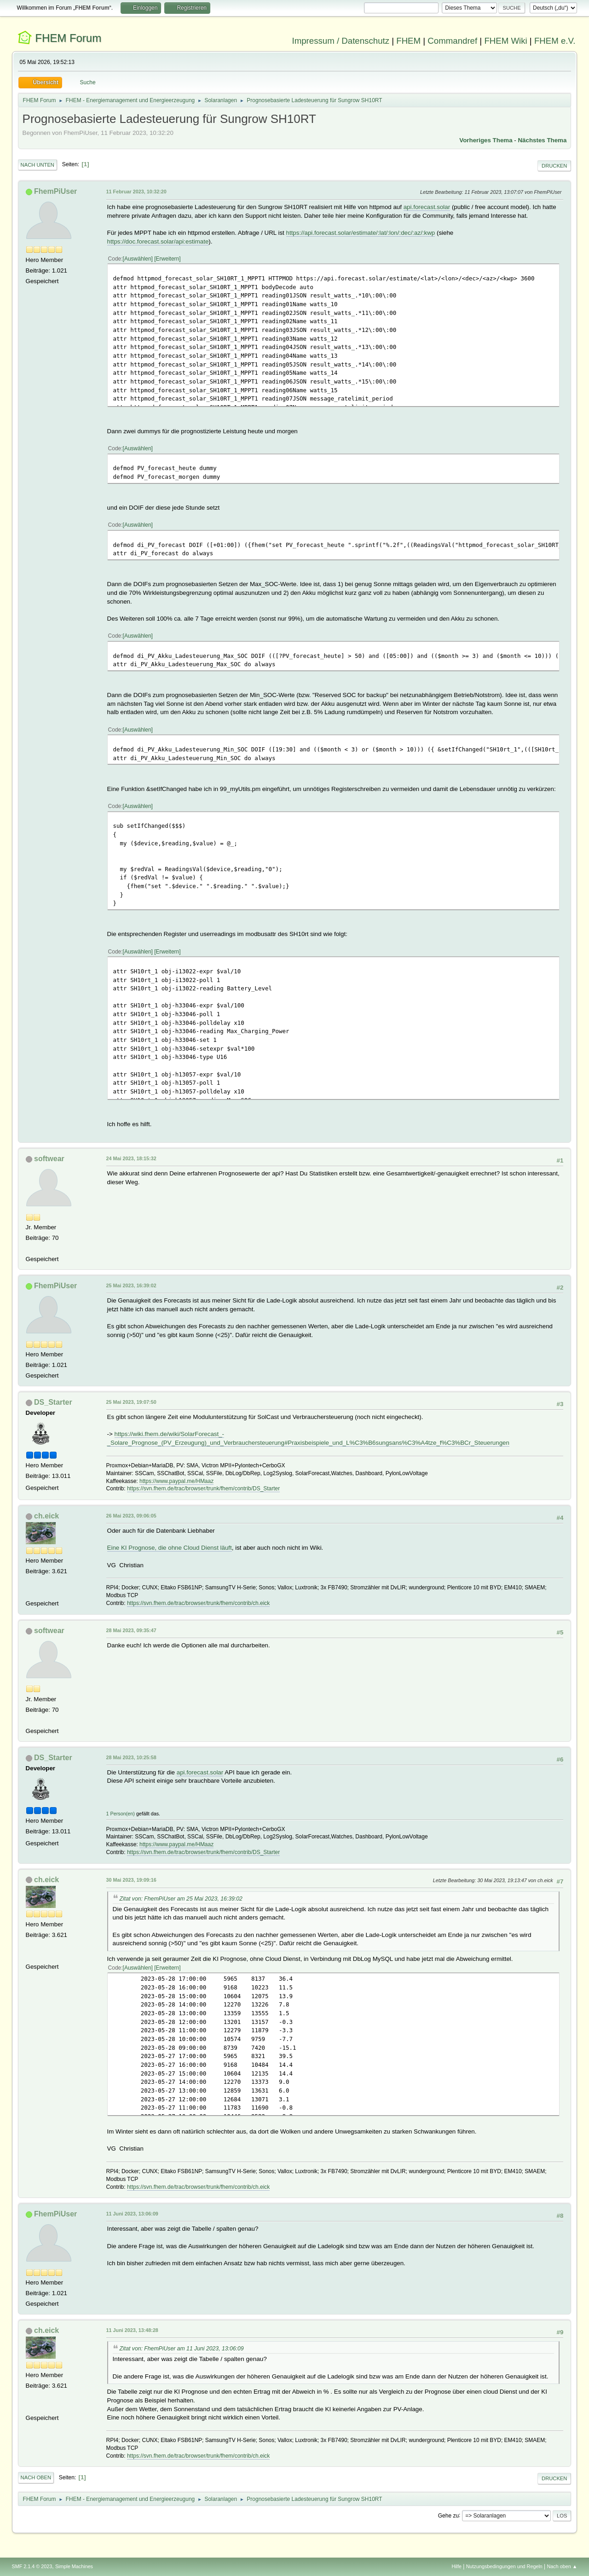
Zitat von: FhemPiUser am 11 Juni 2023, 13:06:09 (182, 2348)
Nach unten (37, 165)
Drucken (554, 166)
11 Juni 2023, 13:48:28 (132, 2330)
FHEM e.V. (555, 41)
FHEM (408, 41)
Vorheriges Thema (485, 140)
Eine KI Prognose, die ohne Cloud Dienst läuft (169, 1547)
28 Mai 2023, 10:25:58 (131, 1757)
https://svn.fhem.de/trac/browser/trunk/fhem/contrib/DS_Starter (203, 1488)
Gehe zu (448, 2515)
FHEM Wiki (505, 41)
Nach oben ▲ (562, 2566)
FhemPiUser (55, 191)
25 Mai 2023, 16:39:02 (131, 1285)
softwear (49, 1159)
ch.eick (46, 1516)
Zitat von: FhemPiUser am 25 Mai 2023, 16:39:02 (181, 1899)
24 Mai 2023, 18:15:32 (131, 1158)
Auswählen (137, 259)
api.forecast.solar (427, 207)
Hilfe (456, 2566)
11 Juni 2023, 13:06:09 (132, 2213)
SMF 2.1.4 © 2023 (32, 2566)
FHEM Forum (68, 38)
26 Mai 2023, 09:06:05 (131, 1515)
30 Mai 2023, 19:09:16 (131, 1880)
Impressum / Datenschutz (341, 41)
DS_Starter (53, 1402)
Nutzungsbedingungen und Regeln (504, 2566)
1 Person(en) (120, 1813)
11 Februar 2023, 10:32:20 (136, 191)
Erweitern (167, 259)
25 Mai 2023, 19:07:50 (131, 1402)
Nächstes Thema (542, 140)
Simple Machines (74, 2566)
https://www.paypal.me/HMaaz (176, 1481)
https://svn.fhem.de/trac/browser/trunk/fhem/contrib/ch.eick (198, 1603)
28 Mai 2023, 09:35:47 (131, 1630)
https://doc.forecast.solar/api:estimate (158, 241)
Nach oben (36, 2477)
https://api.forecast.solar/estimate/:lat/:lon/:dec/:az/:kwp (360, 232)
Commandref (452, 41)
